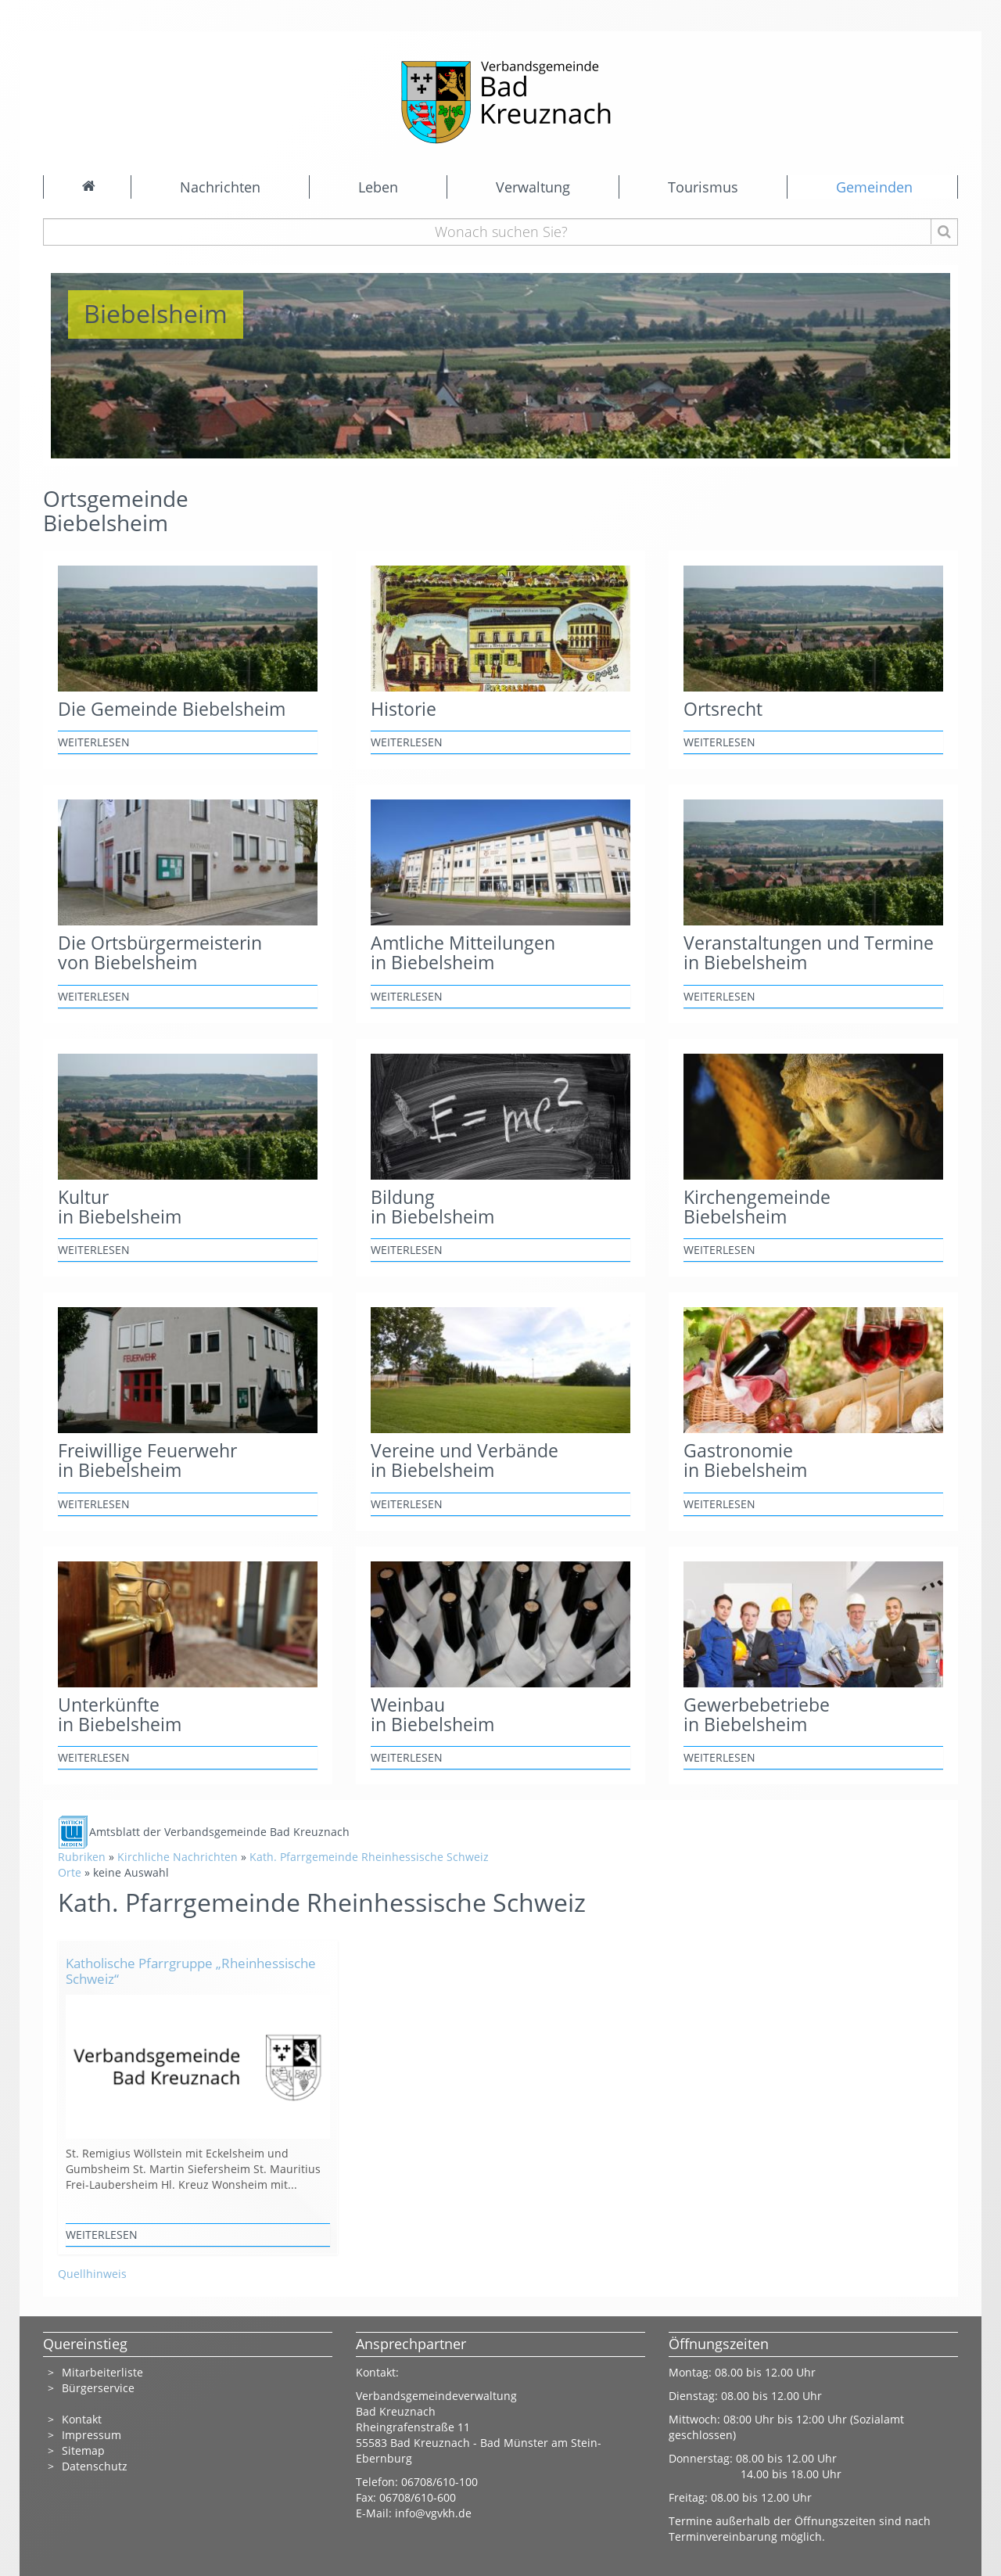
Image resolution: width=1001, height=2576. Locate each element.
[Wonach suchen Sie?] (501, 232)
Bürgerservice (98, 2387)
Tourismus (703, 187)
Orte (69, 1872)
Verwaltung (533, 187)
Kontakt (82, 2419)
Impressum (91, 2434)
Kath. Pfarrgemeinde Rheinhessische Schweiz (369, 1856)
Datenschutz (96, 2466)
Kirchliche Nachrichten (177, 1856)
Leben (378, 187)
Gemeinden (874, 187)
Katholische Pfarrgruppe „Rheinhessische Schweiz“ (191, 1971)
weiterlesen (94, 742)
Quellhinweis (92, 2273)
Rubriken (82, 1856)
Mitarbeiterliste (102, 2372)
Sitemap (83, 2450)
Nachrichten (220, 187)
